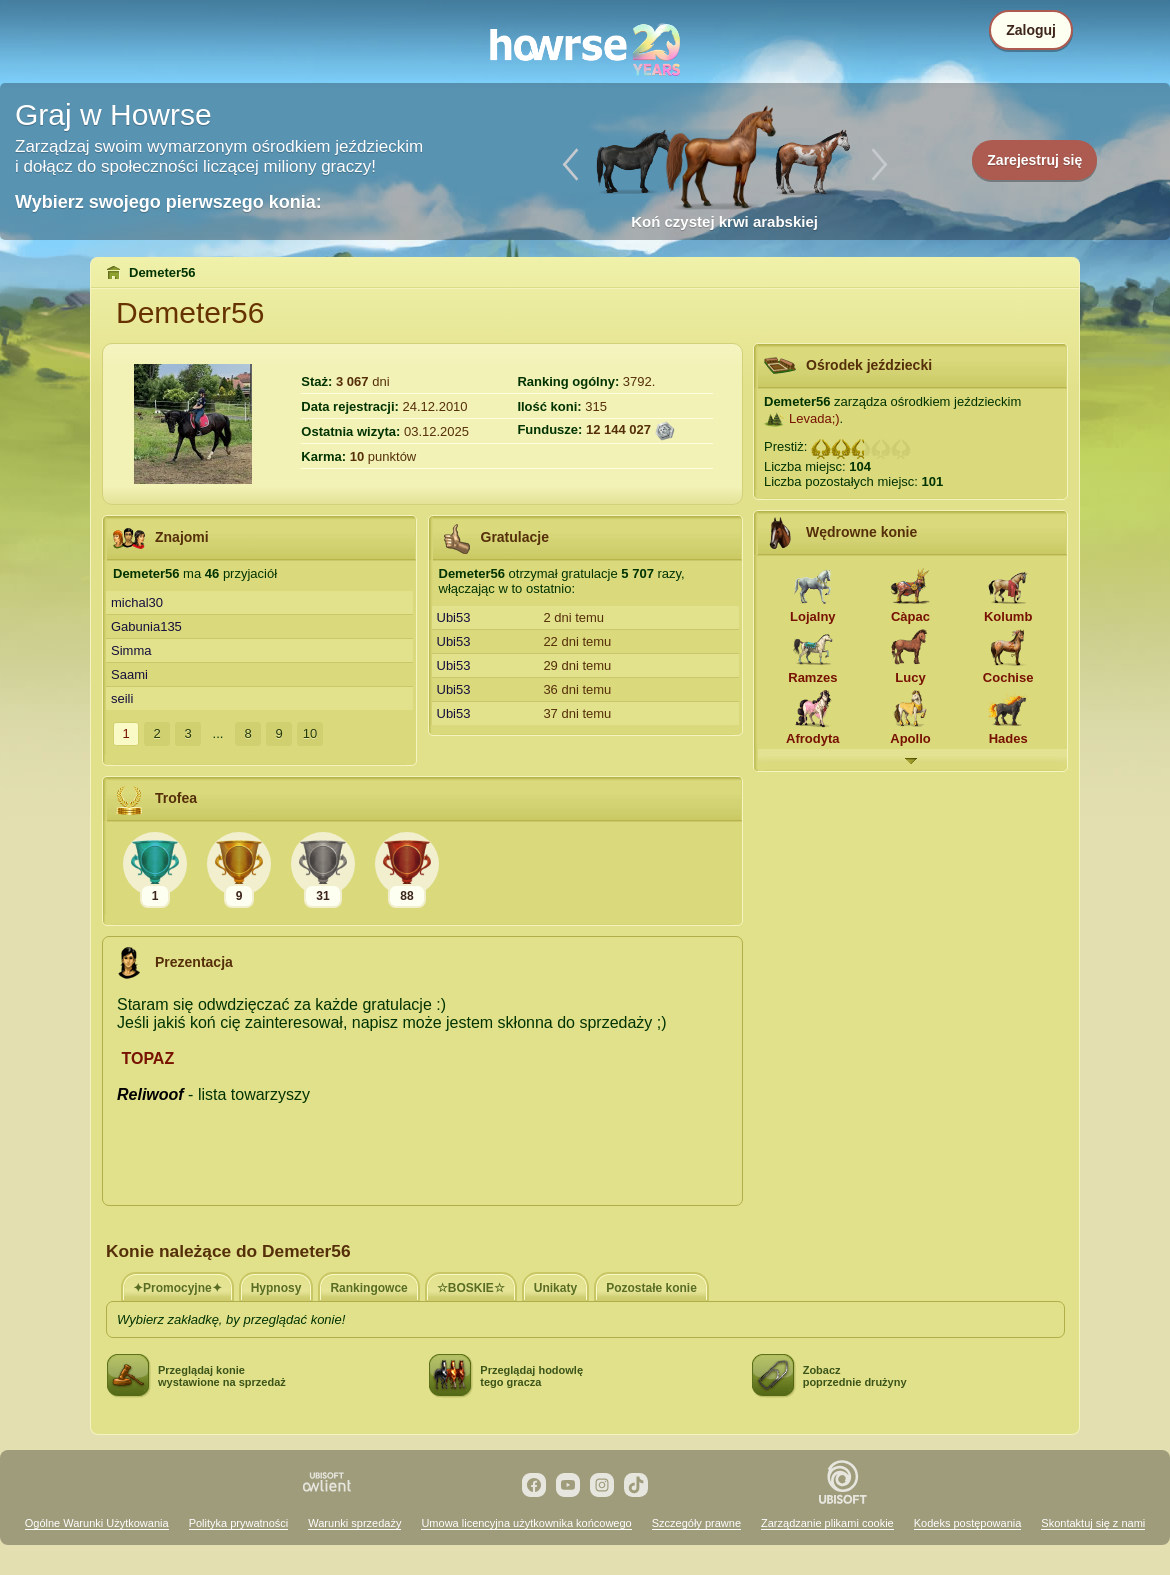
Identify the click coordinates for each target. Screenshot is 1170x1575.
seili (122, 698)
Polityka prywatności (239, 1523)
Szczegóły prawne (696, 1523)
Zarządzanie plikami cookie (827, 1523)
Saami (129, 674)
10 (310, 733)
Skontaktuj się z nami (1093, 1523)
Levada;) (814, 418)
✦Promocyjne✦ (177, 1288)
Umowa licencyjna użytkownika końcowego (526, 1523)
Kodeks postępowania (968, 1523)
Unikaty (555, 1288)
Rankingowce (368, 1288)
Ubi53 (454, 617)
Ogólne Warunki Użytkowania (97, 1523)
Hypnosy (276, 1288)
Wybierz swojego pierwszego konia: (168, 202)
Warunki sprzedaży (354, 1523)
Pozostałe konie (651, 1288)
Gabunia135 (146, 626)
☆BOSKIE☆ (471, 1288)
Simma (131, 650)
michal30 (137, 602)
